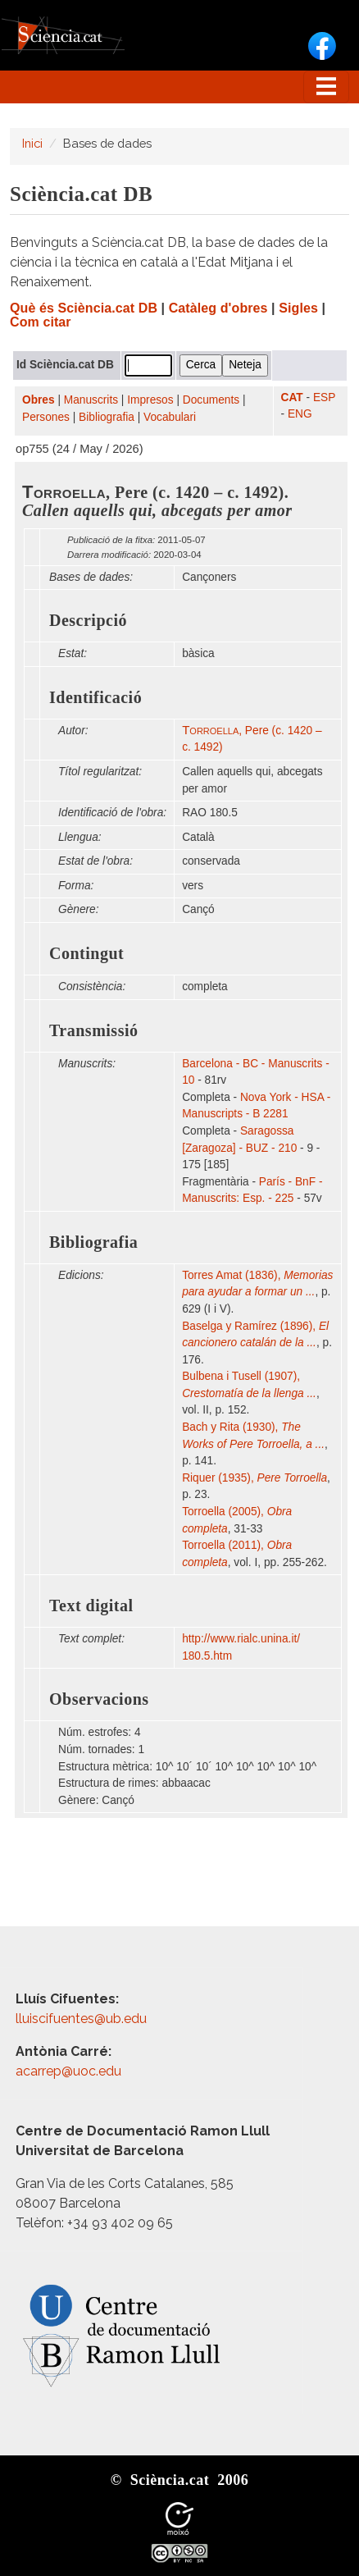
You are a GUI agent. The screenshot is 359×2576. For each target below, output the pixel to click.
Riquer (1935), (254, 1478)
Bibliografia (106, 417)
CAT (292, 397)
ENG (300, 414)
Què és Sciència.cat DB (83, 308)
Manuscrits (91, 400)
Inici (32, 143)
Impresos (150, 400)
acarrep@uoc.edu (68, 2071)
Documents (211, 400)
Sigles (298, 308)
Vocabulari (169, 417)
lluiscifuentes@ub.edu (83, 2018)
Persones (46, 417)
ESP (324, 397)
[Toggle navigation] (326, 87)
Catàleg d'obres (218, 308)
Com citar (40, 322)
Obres (38, 400)
